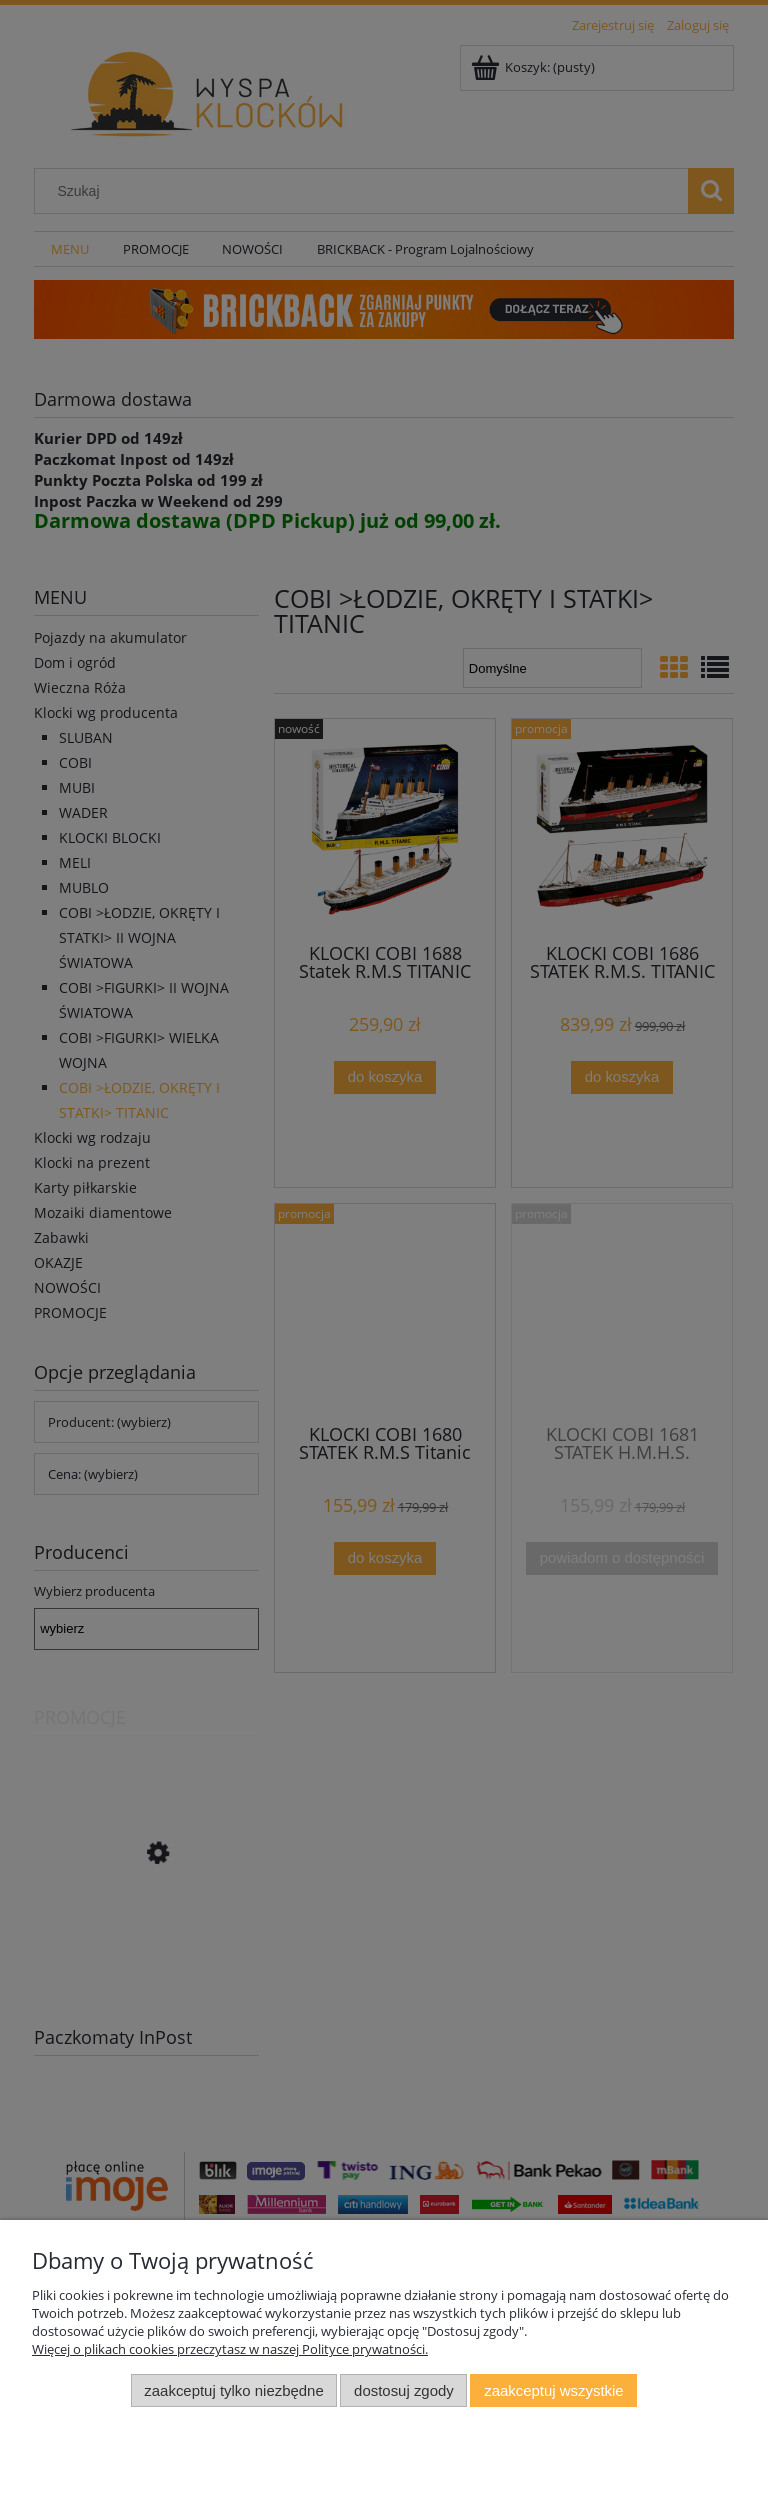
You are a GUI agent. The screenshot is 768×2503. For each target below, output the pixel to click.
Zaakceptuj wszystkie (553, 2390)
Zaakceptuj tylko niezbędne (233, 2390)
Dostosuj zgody (404, 2390)
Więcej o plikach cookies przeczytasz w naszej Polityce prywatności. (230, 2349)
